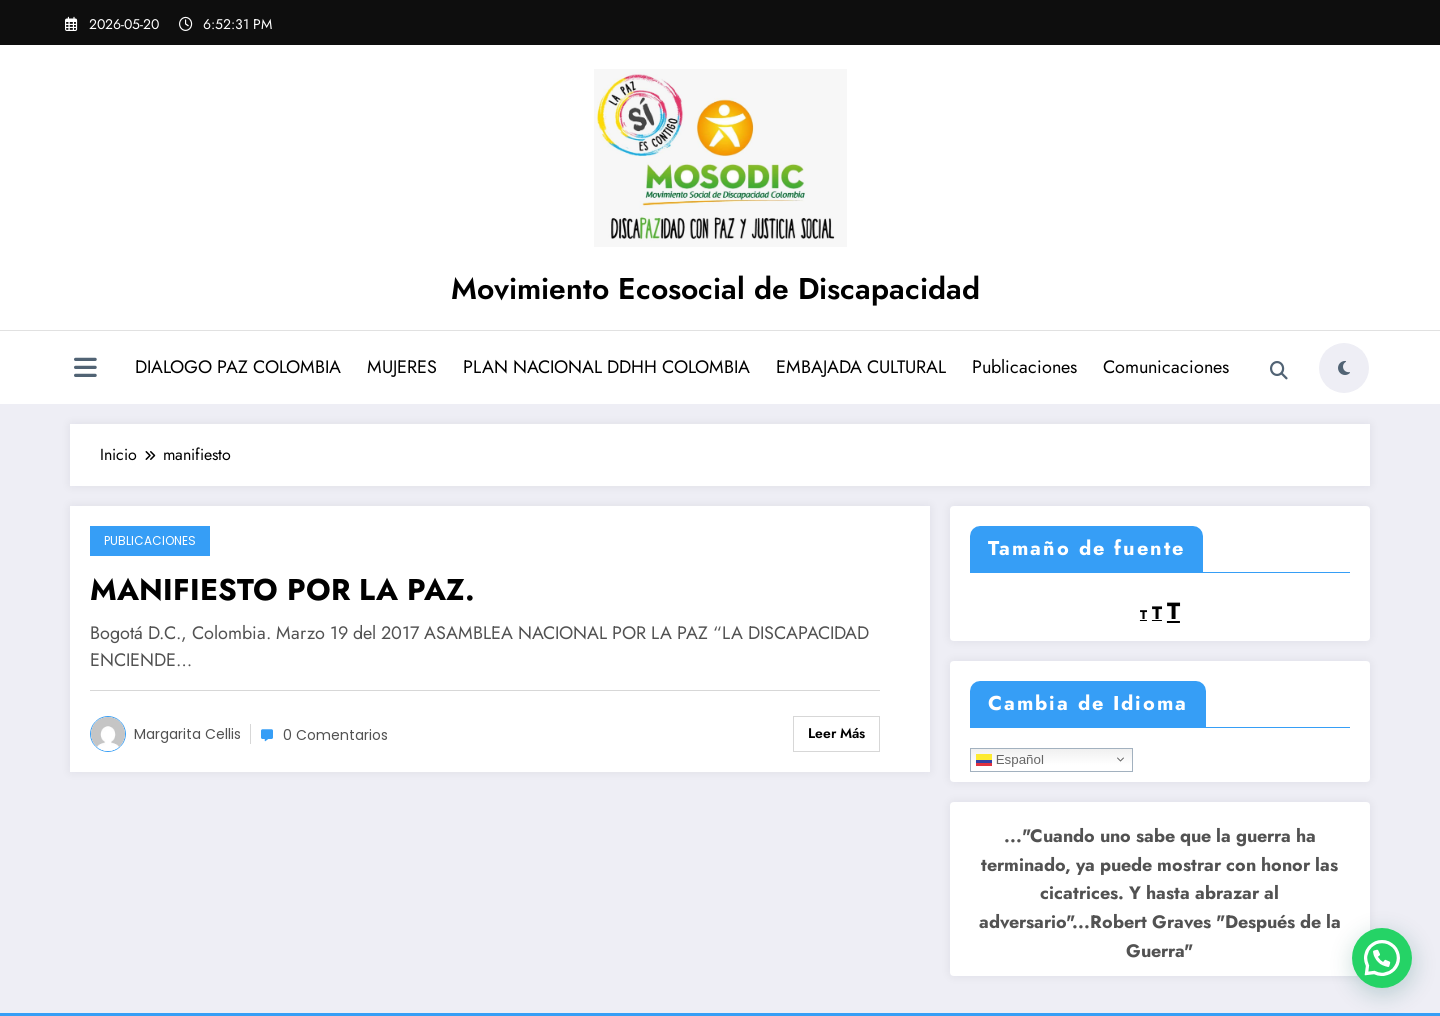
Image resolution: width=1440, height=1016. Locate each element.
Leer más (836, 733)
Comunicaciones (1166, 367)
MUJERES (402, 367)
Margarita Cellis (187, 734)
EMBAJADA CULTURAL (861, 367)
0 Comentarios (335, 735)
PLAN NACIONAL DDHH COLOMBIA (606, 367)
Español (1010, 759)
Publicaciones (1024, 367)
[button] (1382, 958)
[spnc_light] (1344, 368)
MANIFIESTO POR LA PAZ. (282, 589)
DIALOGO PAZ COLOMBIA (238, 367)
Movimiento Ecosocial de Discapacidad (715, 288)
